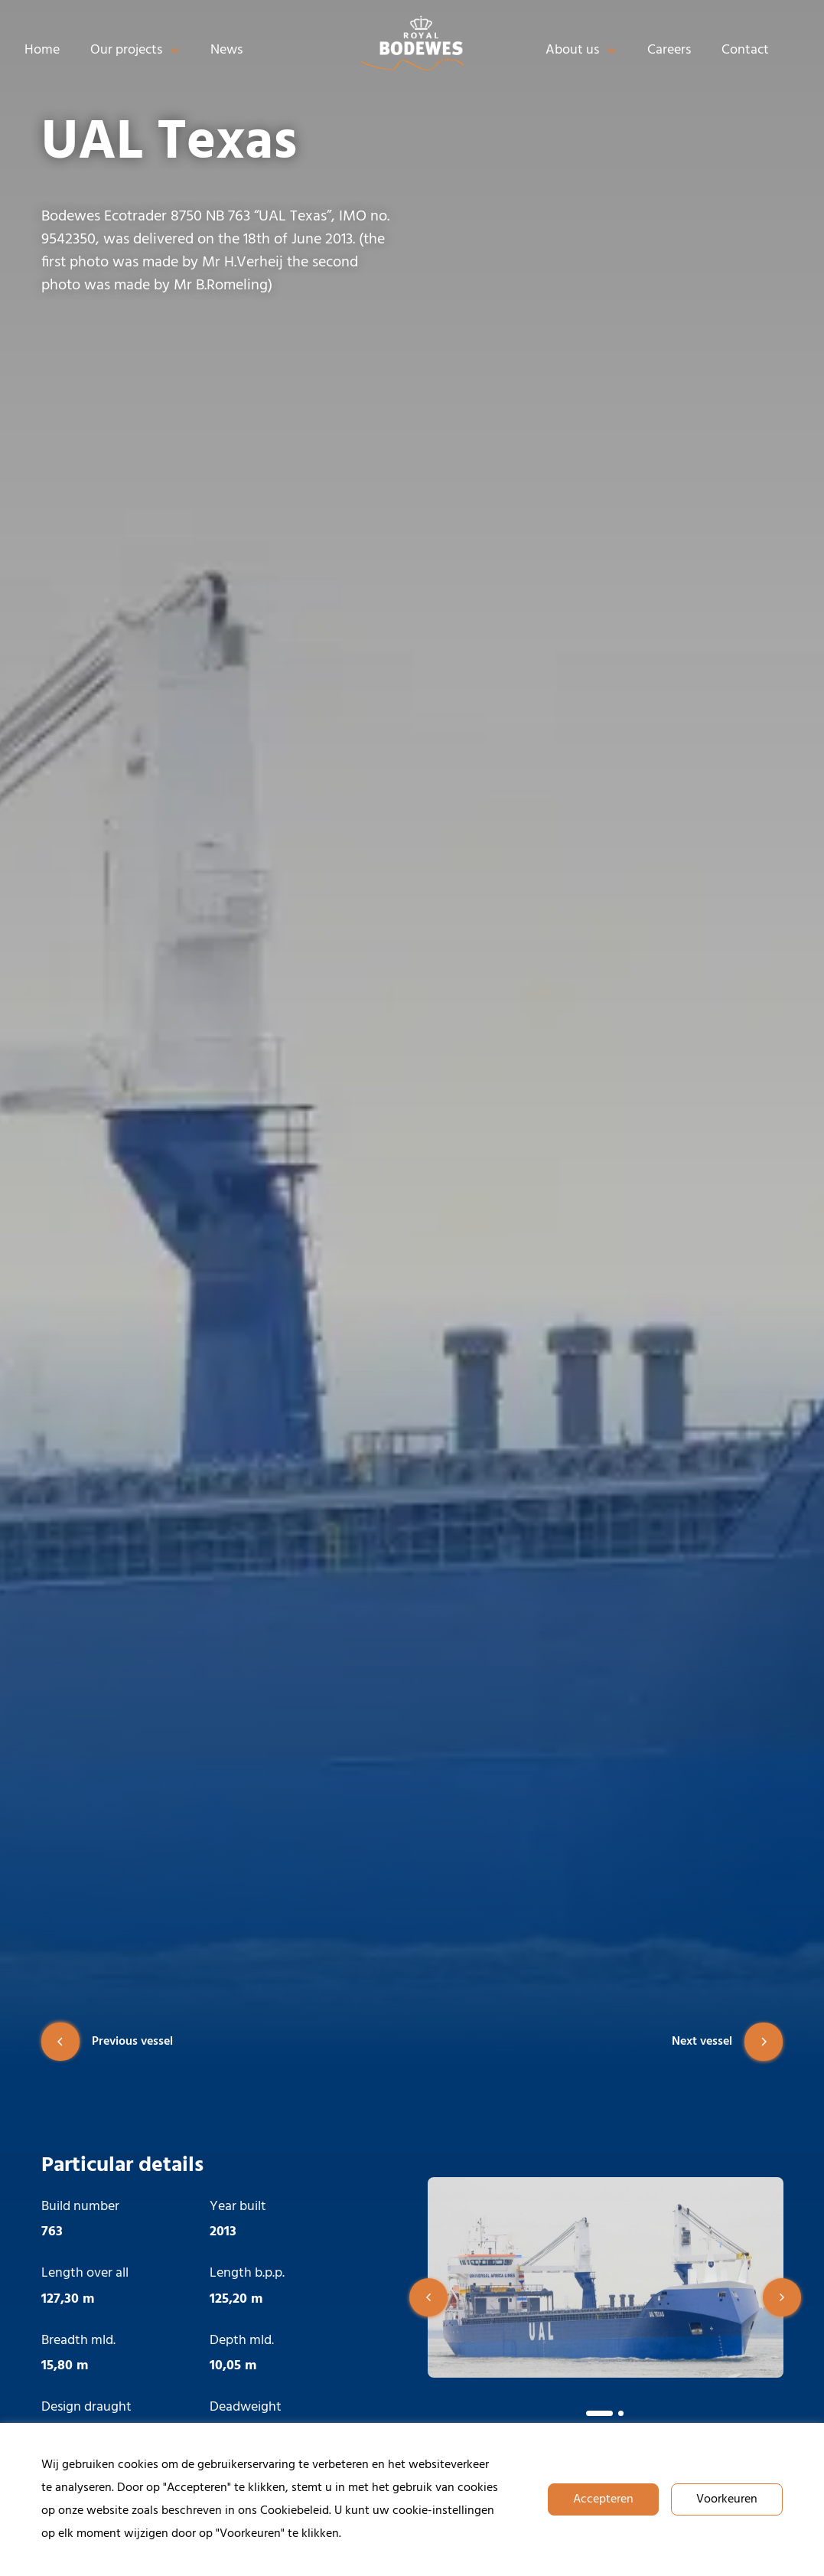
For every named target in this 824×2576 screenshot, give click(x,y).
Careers (669, 50)
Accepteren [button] (603, 2499)
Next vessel (727, 2042)
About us (581, 51)
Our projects (135, 51)
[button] (428, 2297)
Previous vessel (107, 2042)
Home (42, 50)
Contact (745, 50)
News (226, 50)
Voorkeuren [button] (726, 2499)
